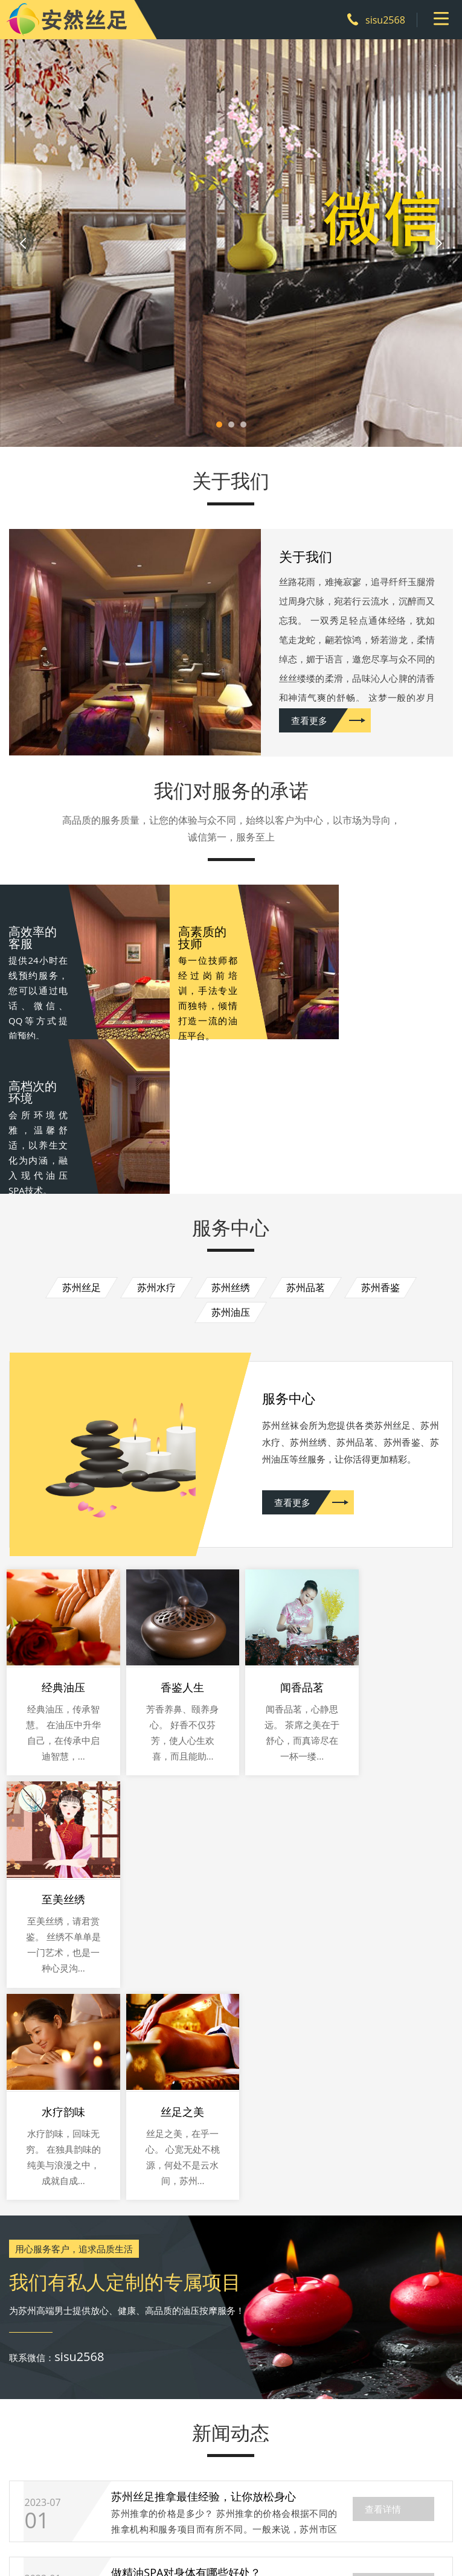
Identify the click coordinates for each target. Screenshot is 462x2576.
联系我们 (316, 2452)
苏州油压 (230, 1151)
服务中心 (142, 2452)
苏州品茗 (305, 1126)
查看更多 (299, 724)
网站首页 (26, 2452)
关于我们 (84, 2452)
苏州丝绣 (230, 1126)
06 (37, 2219)
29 (37, 2295)
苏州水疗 (156, 1126)
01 (37, 2143)
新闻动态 (258, 2452)
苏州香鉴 (380, 1126)
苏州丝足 (81, 1126)
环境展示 (200, 2452)
